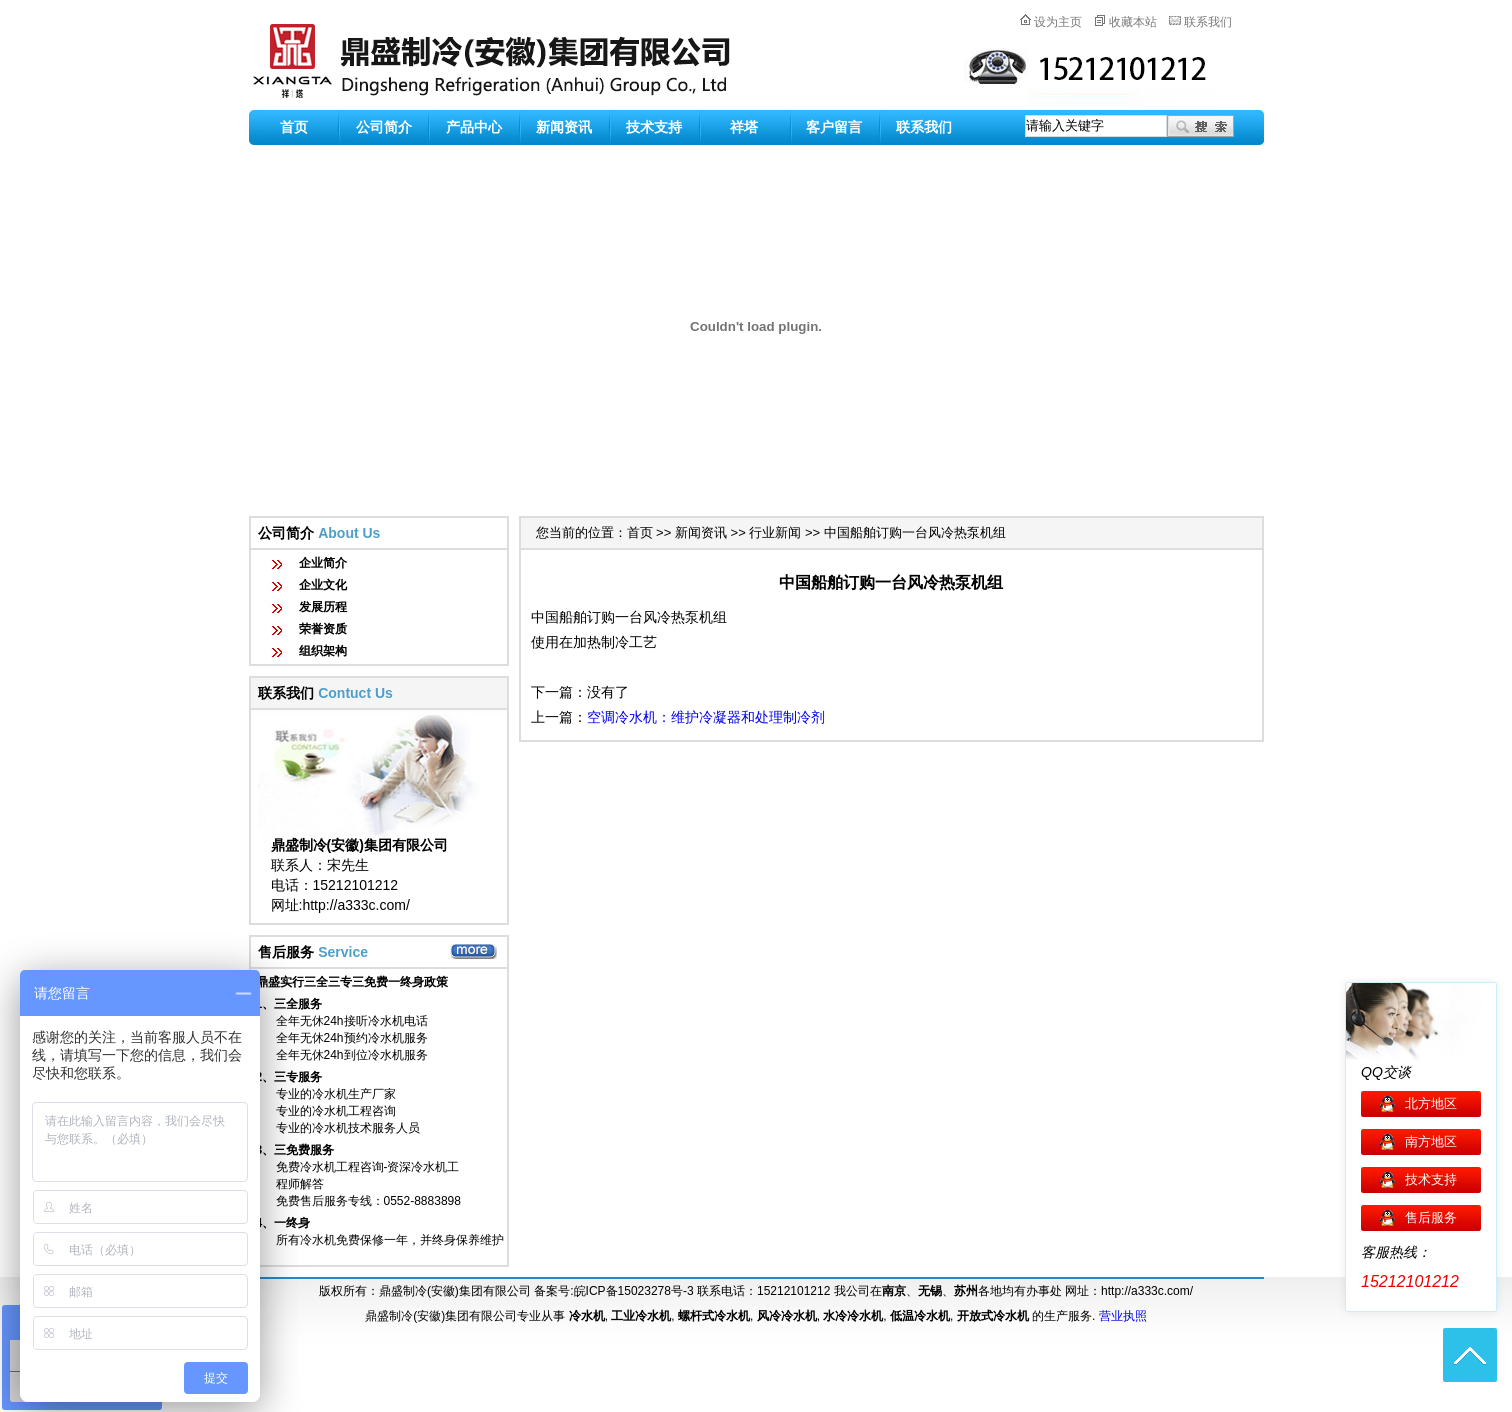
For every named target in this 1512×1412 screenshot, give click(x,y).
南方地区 (1431, 1141)
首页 (294, 127)
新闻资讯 (564, 127)
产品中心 (474, 127)
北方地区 (1431, 1103)
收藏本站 (1133, 22)
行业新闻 (775, 532)
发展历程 (323, 607)
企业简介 (323, 563)
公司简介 (384, 127)
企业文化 (323, 585)
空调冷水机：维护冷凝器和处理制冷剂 (706, 717)
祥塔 (744, 127)
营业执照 (1123, 1316)
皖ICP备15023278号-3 (634, 1291)
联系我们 (1208, 22)
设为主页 (1058, 22)
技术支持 (654, 127)
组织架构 (323, 651)
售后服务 (1431, 1217)
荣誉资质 (323, 629)
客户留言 (834, 127)
